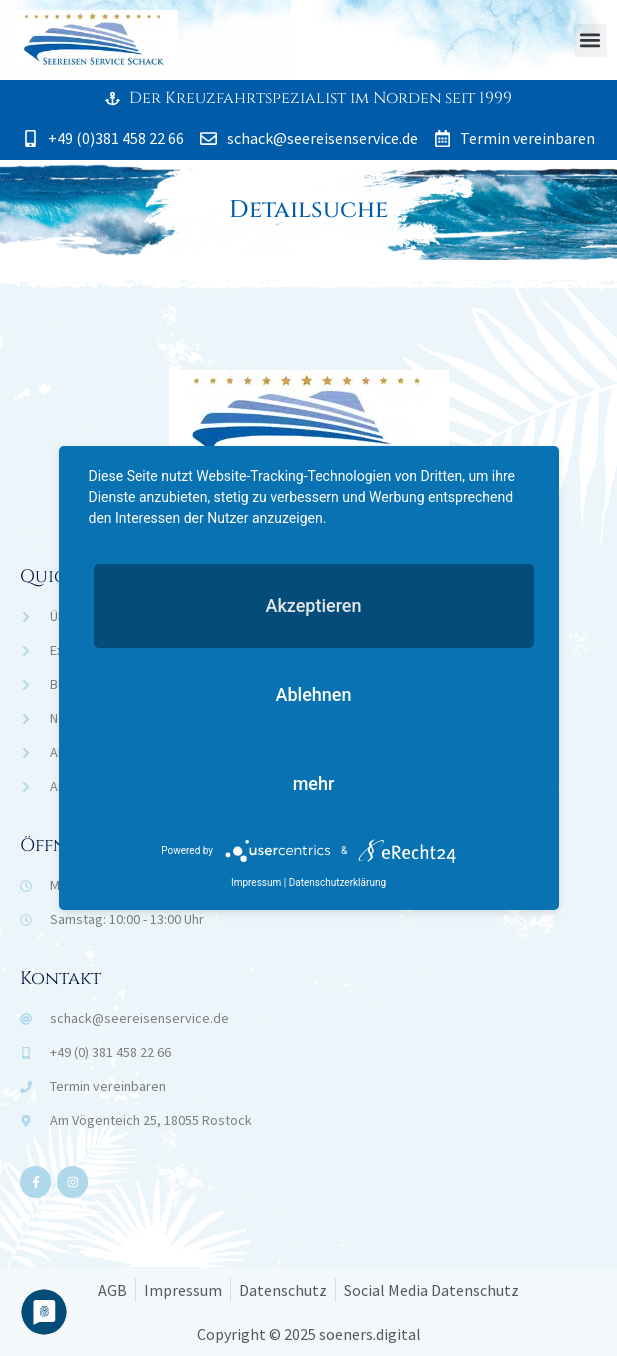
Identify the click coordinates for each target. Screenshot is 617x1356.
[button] (590, 40)
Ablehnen (314, 694)
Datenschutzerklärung (337, 882)
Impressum (256, 882)
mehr (314, 783)
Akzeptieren (313, 605)
